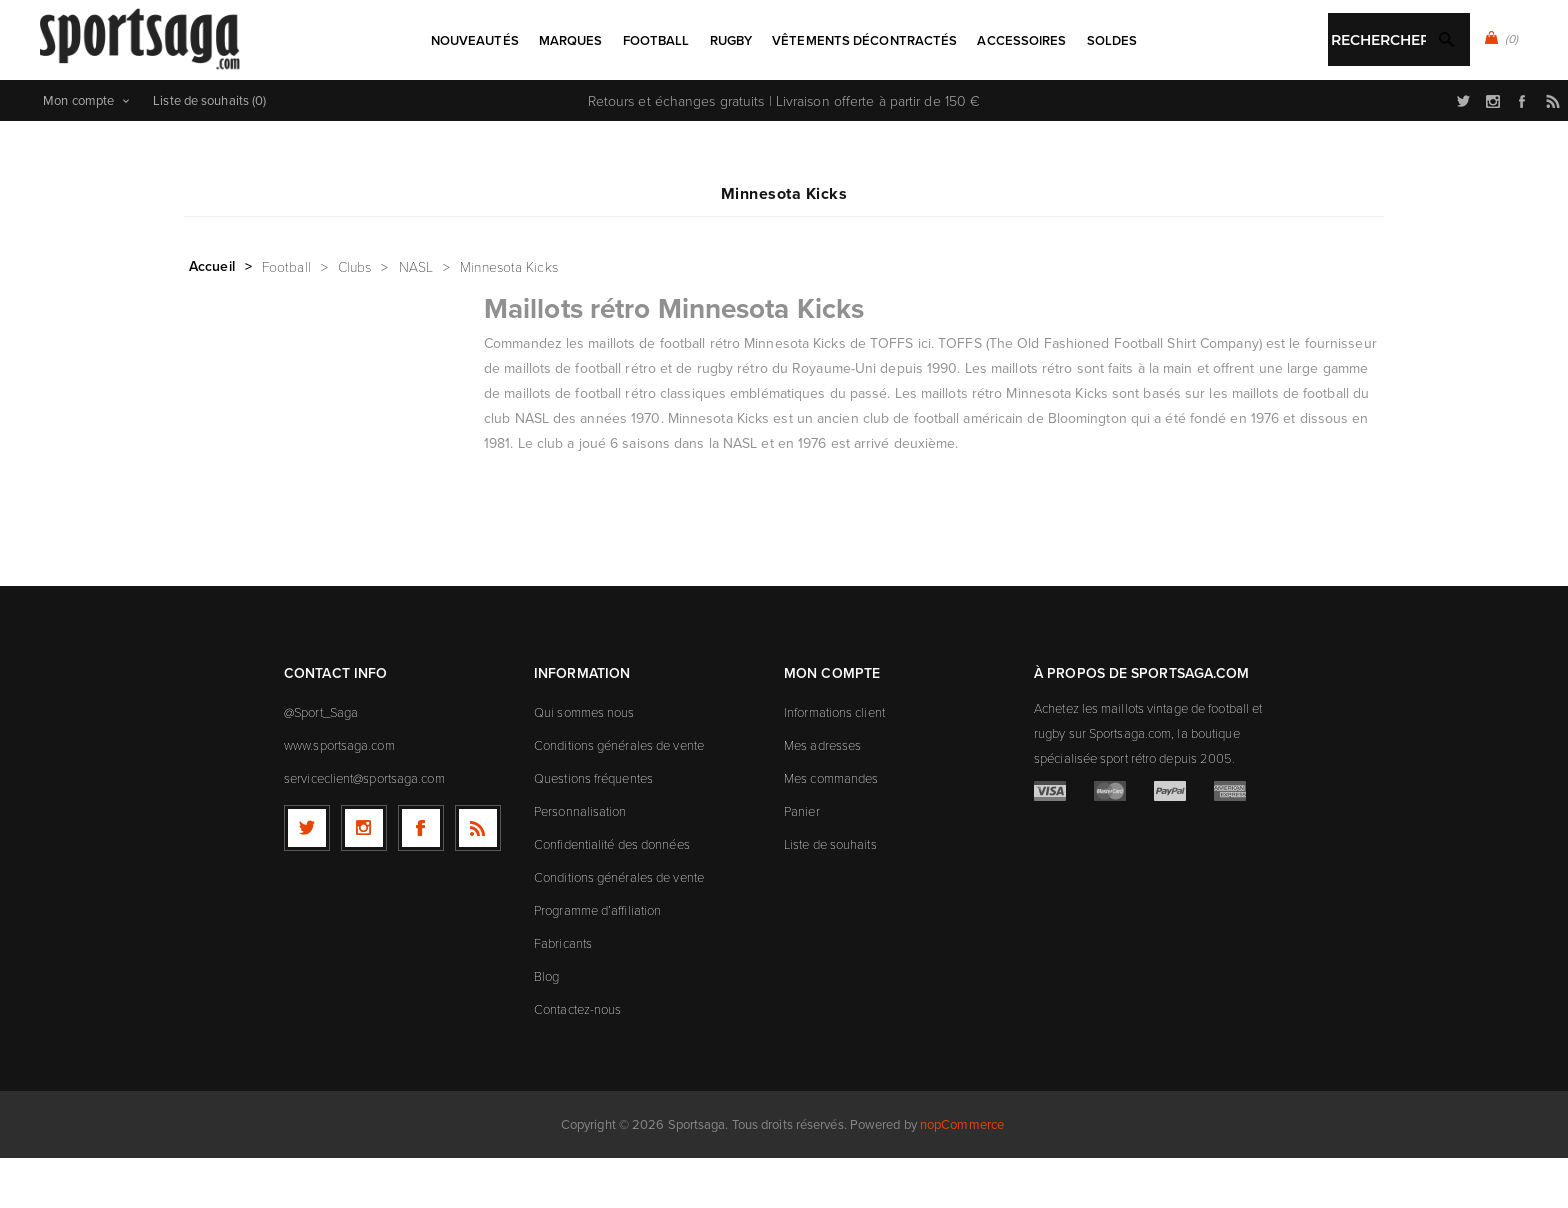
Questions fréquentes (593, 828)
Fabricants (563, 993)
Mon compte (78, 150)
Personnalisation (580, 861)
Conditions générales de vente (619, 795)
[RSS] (478, 878)
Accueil (212, 316)
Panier (802, 861)
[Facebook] (421, 878)
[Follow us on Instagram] (364, 878)
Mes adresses (822, 795)
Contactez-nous (577, 1059)
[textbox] (763, 107)
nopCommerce (962, 1174)
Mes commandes (831, 828)
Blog (546, 1026)
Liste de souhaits (830, 894)
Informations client (834, 762)
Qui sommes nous (584, 762)
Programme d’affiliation (597, 960)
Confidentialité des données (612, 894)
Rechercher (832, 106)
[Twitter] (307, 878)
